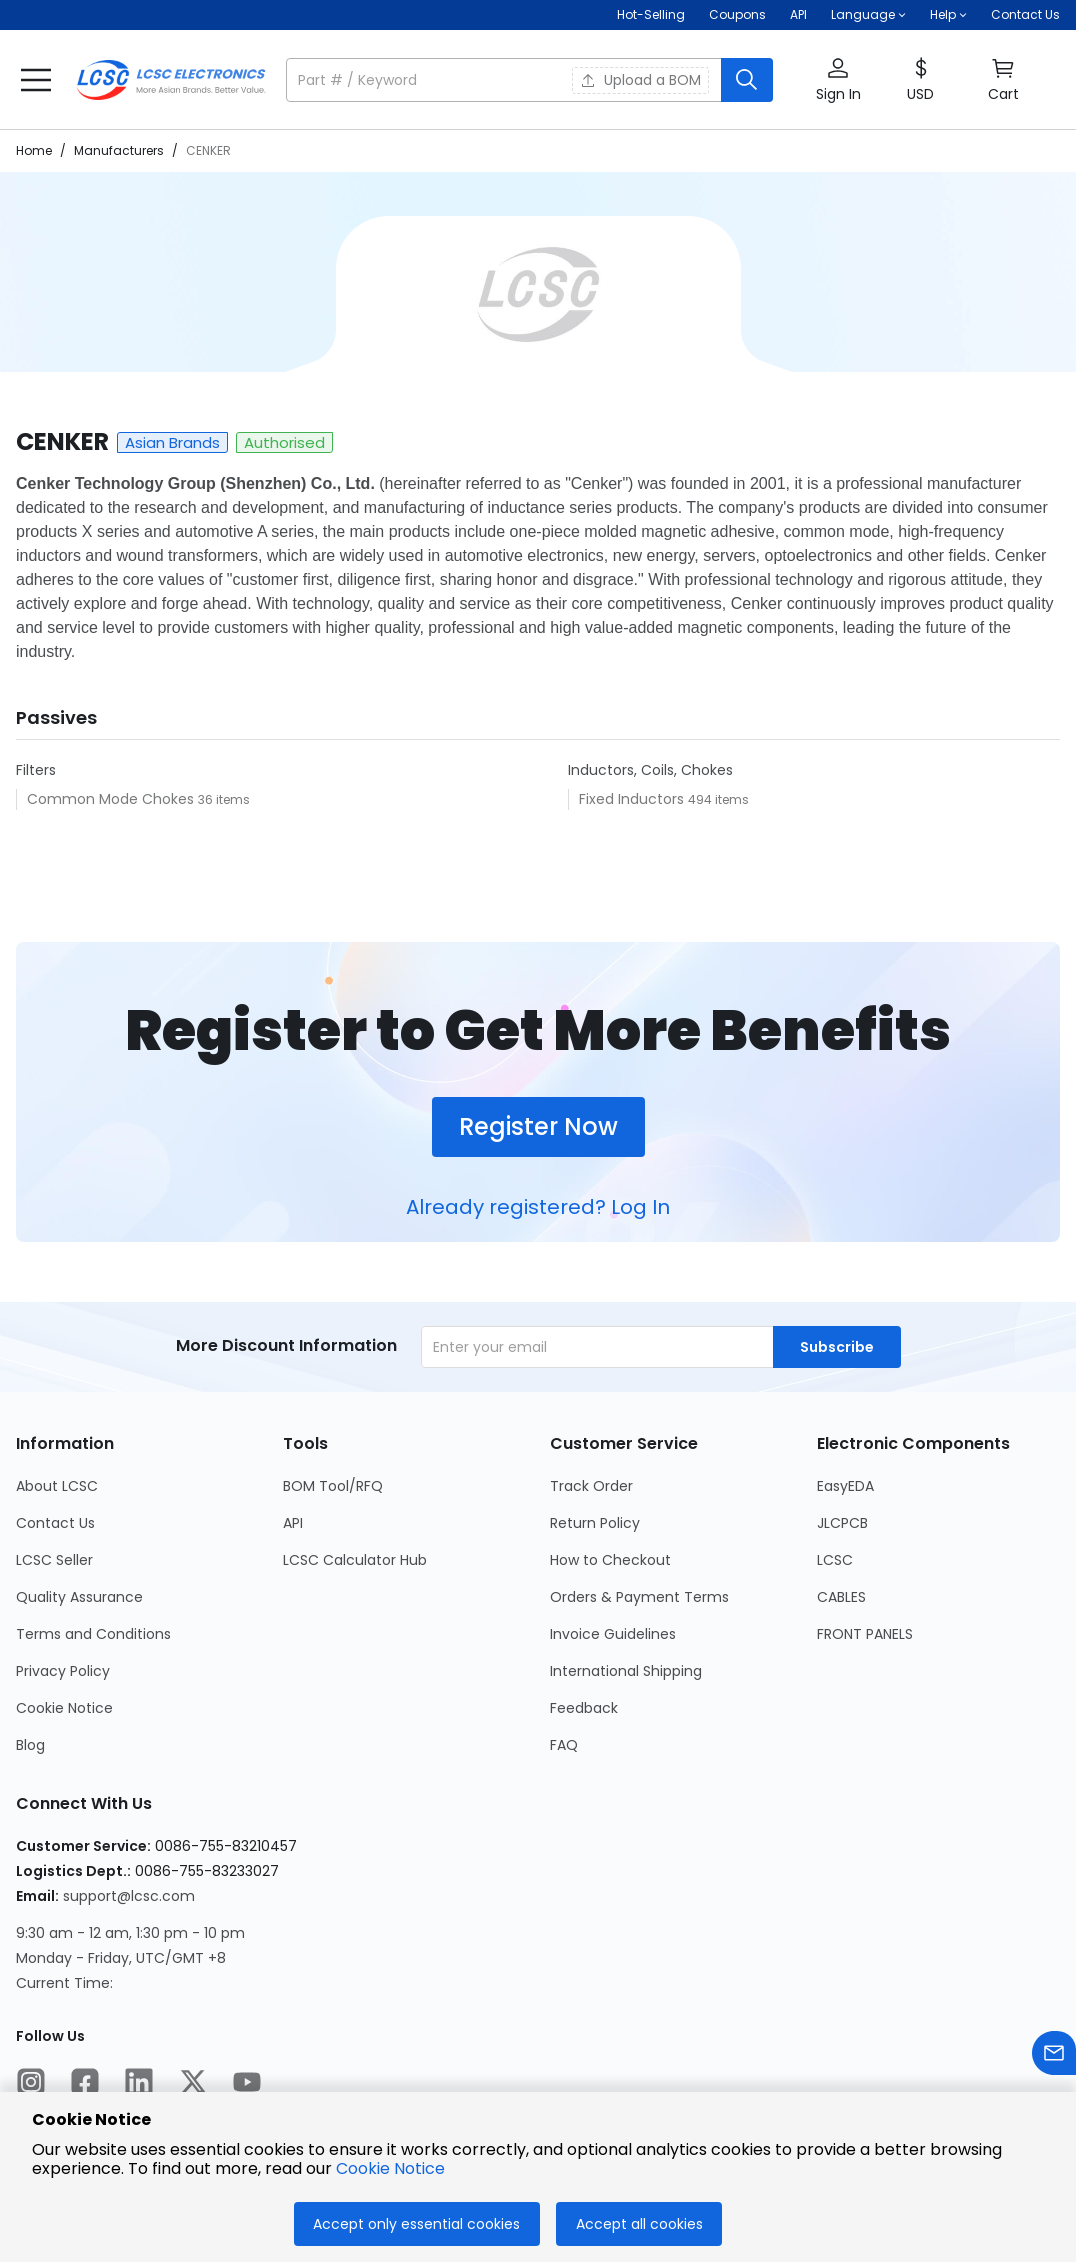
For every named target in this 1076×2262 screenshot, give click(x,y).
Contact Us (1025, 14)
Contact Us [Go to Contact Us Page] (55, 1523)
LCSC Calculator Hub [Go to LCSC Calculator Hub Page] (355, 1560)
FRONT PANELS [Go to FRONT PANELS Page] (865, 1634)
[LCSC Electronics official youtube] (247, 2085)
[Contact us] (1054, 2056)
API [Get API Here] (798, 14)
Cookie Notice (390, 2168)
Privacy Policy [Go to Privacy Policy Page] (63, 1671)
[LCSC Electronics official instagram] (31, 2085)
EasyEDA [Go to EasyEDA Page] (845, 1486)
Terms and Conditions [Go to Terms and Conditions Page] (93, 1634)
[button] (868, 15)
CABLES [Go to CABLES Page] (841, 1597)
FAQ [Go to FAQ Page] (564, 1745)
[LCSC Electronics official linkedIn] (139, 2085)
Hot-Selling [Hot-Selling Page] (651, 14)
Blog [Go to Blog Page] (30, 1745)
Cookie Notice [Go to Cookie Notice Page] (64, 1708)
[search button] (747, 80)
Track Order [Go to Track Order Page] (591, 1486)
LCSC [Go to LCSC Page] (835, 1560)
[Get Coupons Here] (737, 15)
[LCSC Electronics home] (171, 80)
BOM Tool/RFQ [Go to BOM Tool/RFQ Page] (333, 1486)
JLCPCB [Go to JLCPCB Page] (842, 1523)
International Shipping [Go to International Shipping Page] (626, 1671)
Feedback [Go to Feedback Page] (584, 1708)
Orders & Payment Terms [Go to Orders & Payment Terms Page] (639, 1597)
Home (34, 150)
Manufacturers (119, 150)
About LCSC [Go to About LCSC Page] (57, 1486)
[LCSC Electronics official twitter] (193, 2085)
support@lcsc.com (129, 1896)
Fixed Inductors (633, 799)
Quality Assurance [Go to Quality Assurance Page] (79, 1597)
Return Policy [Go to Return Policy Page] (595, 1523)
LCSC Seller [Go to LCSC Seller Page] (54, 1560)
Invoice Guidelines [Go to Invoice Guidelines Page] (613, 1634)
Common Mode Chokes (112, 799)
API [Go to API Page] (293, 1523)
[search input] (505, 80)
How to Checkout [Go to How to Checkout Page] (610, 1560)
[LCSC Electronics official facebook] (85, 2085)
